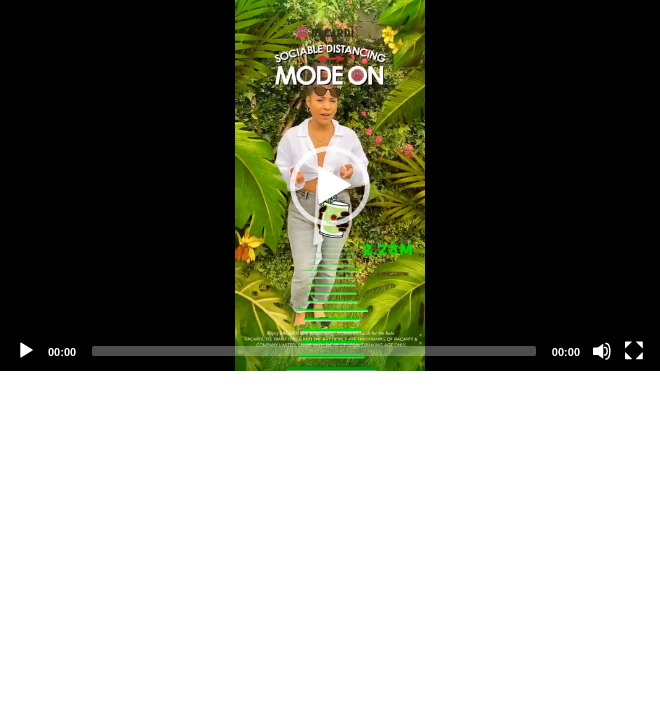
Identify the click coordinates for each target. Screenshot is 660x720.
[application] (330, 185)
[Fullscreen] (634, 351)
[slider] (314, 351)
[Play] (26, 351)
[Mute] (602, 351)
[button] (330, 186)
